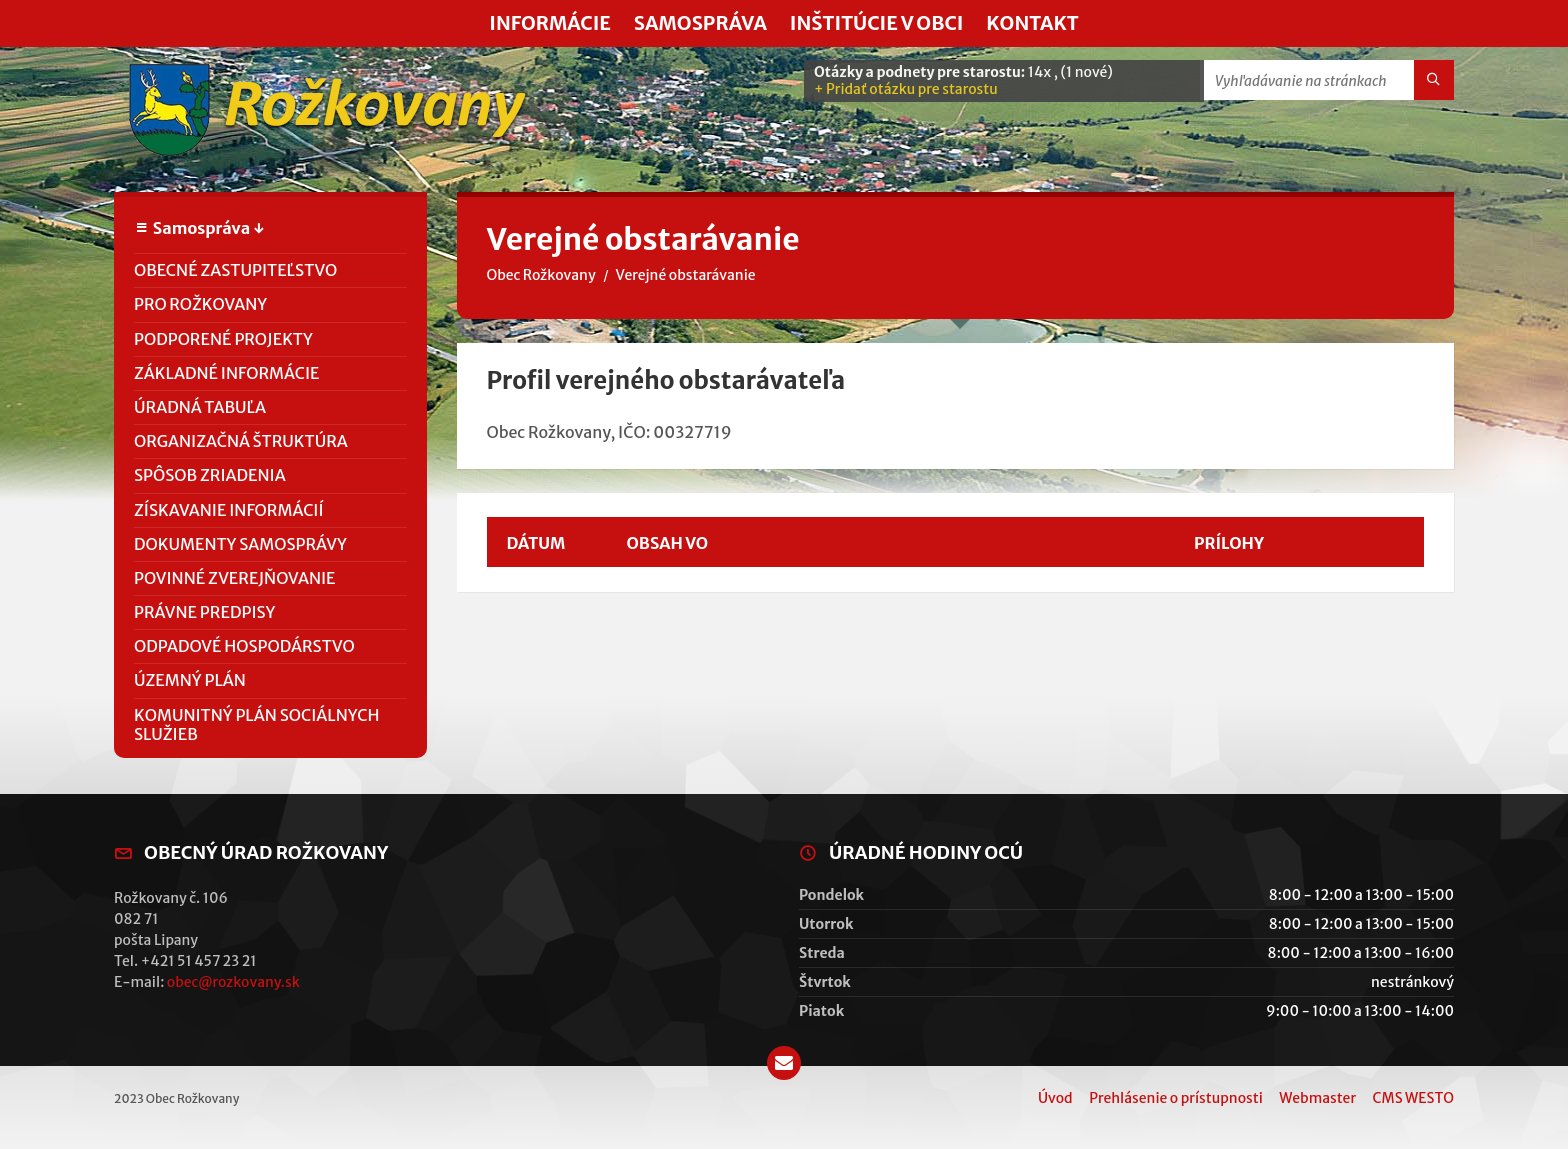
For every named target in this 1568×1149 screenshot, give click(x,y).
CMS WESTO (1413, 1098)
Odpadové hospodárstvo (244, 646)
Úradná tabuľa (200, 407)
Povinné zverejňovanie (235, 578)
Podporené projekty (223, 339)
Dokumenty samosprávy (240, 544)
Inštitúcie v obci (877, 23)
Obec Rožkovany (541, 275)
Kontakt (1032, 23)
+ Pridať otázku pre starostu (906, 89)
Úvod (1055, 1098)
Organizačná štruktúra (241, 441)
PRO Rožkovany (200, 304)
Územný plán (190, 680)
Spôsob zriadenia (210, 475)
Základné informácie (227, 373)
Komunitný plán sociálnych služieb (257, 724)
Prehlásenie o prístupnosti (1176, 1098)
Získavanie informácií (229, 510)
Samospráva (700, 23)
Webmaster (1317, 1098)
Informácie (550, 23)
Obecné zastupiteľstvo (235, 270)
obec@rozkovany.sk (233, 982)
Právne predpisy (204, 612)
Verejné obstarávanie (686, 275)
